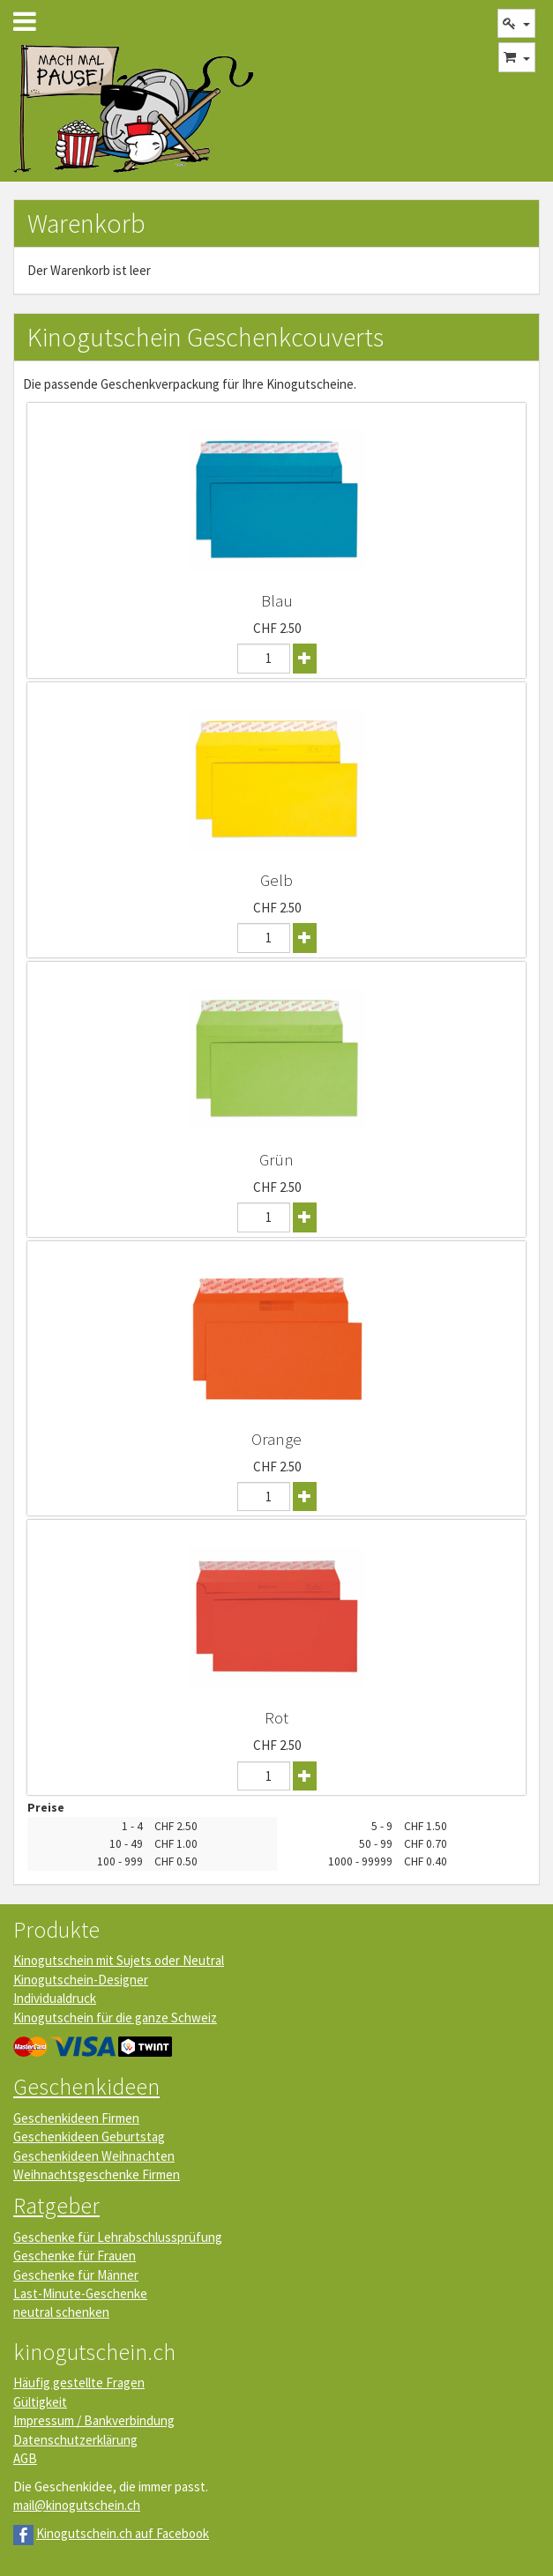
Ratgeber (56, 2205)
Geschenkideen (86, 2086)
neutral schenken (61, 2312)
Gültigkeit (40, 2402)
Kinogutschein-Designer (80, 1979)
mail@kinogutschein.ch (76, 2505)
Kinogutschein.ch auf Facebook (122, 2533)
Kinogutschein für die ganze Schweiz (115, 2017)
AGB (25, 2458)
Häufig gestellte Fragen (79, 2382)
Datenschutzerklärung (75, 2439)
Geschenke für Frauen (74, 2255)
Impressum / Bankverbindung (94, 2420)
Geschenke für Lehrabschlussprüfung (117, 2237)
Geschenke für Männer (75, 2275)
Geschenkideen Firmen (76, 2118)
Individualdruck (54, 1998)
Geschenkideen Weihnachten (94, 2156)
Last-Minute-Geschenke (80, 2293)
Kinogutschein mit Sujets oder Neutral (118, 1960)
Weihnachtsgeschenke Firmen (96, 2174)
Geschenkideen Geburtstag (89, 2136)
